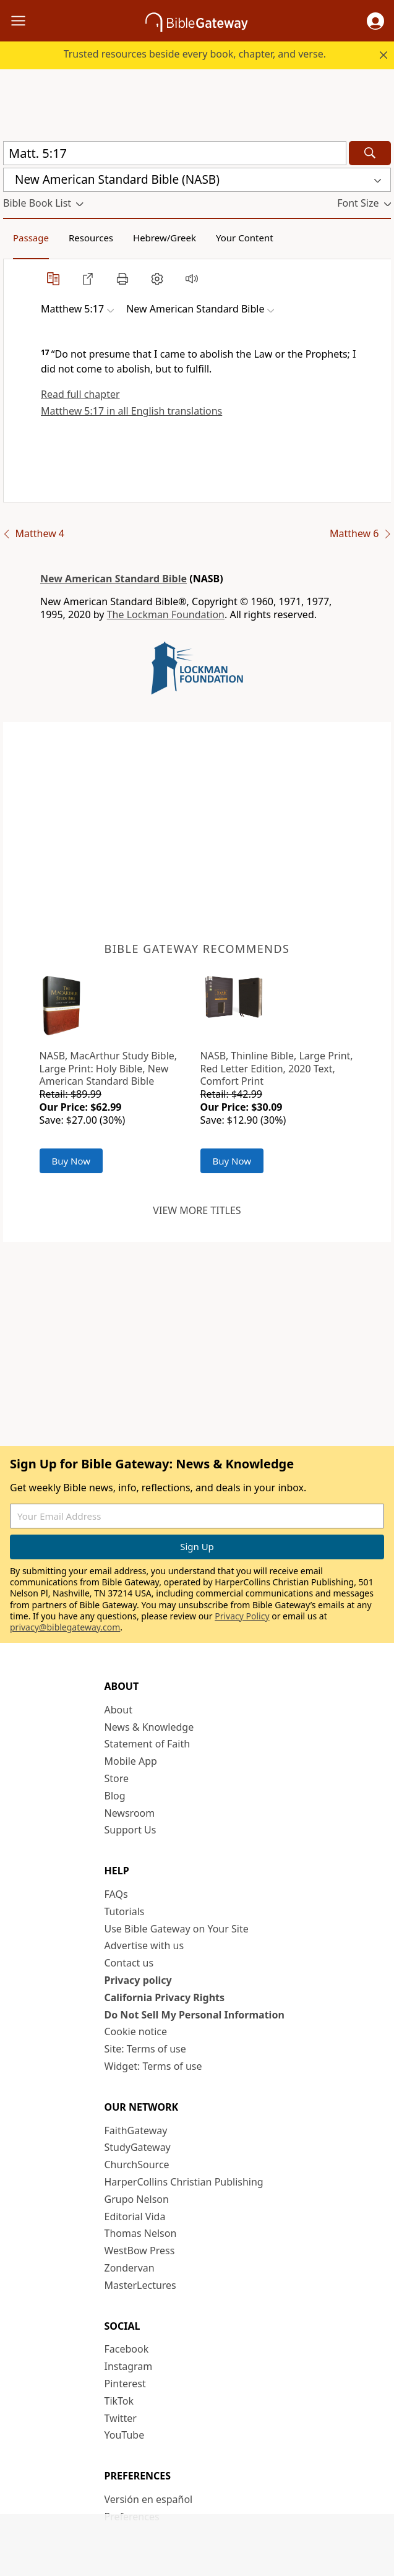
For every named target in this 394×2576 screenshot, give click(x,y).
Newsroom (130, 1813)
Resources (91, 237)
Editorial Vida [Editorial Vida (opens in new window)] (135, 2216)
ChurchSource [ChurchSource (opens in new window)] (137, 2164)
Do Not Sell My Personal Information (195, 2015)
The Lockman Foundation (166, 614)
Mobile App (131, 1761)
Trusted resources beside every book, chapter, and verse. (195, 54)
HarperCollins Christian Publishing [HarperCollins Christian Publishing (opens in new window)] (184, 2182)
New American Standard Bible (113, 578)
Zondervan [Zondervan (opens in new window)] (130, 2268)
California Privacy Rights (165, 1997)
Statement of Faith (148, 1744)
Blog (115, 1796)
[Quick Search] (174, 153)
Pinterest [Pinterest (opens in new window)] (125, 2383)
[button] (375, 21)
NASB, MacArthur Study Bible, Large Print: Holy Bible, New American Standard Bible (109, 1068)
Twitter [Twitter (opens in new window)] (121, 2418)
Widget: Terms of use (153, 2066)
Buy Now (71, 1161)
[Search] (370, 153)
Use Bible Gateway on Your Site (177, 1929)
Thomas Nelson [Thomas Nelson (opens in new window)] (141, 2233)
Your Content (244, 237)
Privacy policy (138, 1980)
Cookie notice (136, 2031)
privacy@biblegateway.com (65, 1627)
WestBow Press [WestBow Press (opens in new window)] (140, 2250)
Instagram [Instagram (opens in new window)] (129, 2366)
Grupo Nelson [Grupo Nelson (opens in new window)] (137, 2199)
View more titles (197, 1210)
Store (117, 1778)
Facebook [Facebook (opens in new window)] (127, 2349)
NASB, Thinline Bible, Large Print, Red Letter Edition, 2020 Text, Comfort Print (276, 1068)
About (118, 1710)
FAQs (116, 1894)
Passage (31, 237)
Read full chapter (80, 394)
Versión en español (149, 2499)
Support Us (130, 1830)
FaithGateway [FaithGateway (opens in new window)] (136, 2130)
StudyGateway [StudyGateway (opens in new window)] (138, 2147)
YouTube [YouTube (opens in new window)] (125, 2435)
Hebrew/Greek (164, 237)
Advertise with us (144, 1945)
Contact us (129, 1963)
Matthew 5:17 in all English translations (131, 411)
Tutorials (125, 1911)
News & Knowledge (149, 1727)
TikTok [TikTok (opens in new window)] (119, 2401)
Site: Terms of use (145, 2049)
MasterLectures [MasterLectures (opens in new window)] (140, 2285)
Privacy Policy (242, 1616)
